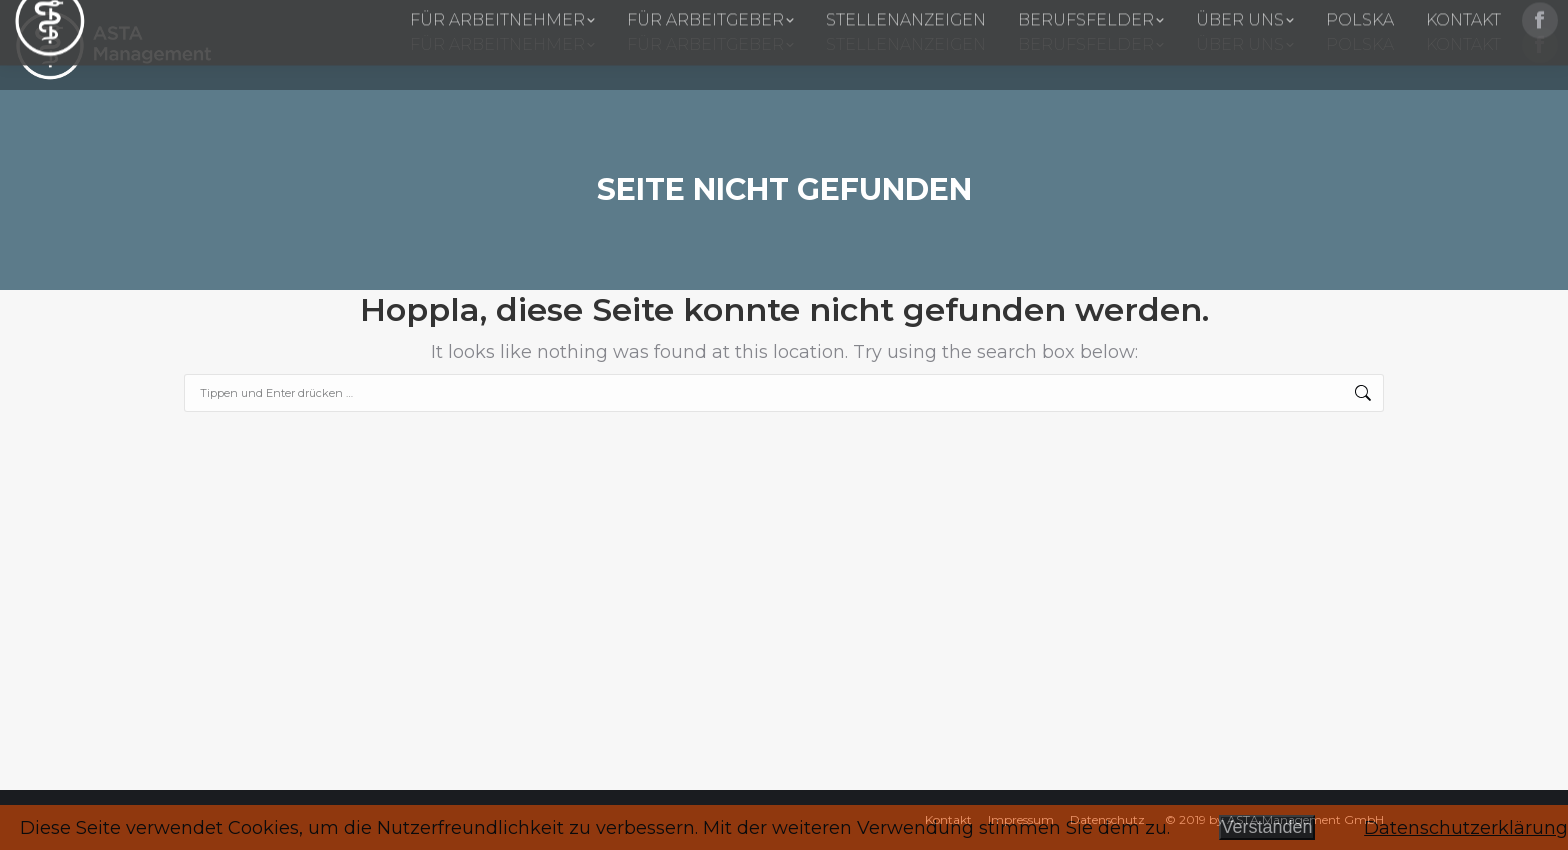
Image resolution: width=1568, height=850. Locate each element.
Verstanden (1266, 827)
